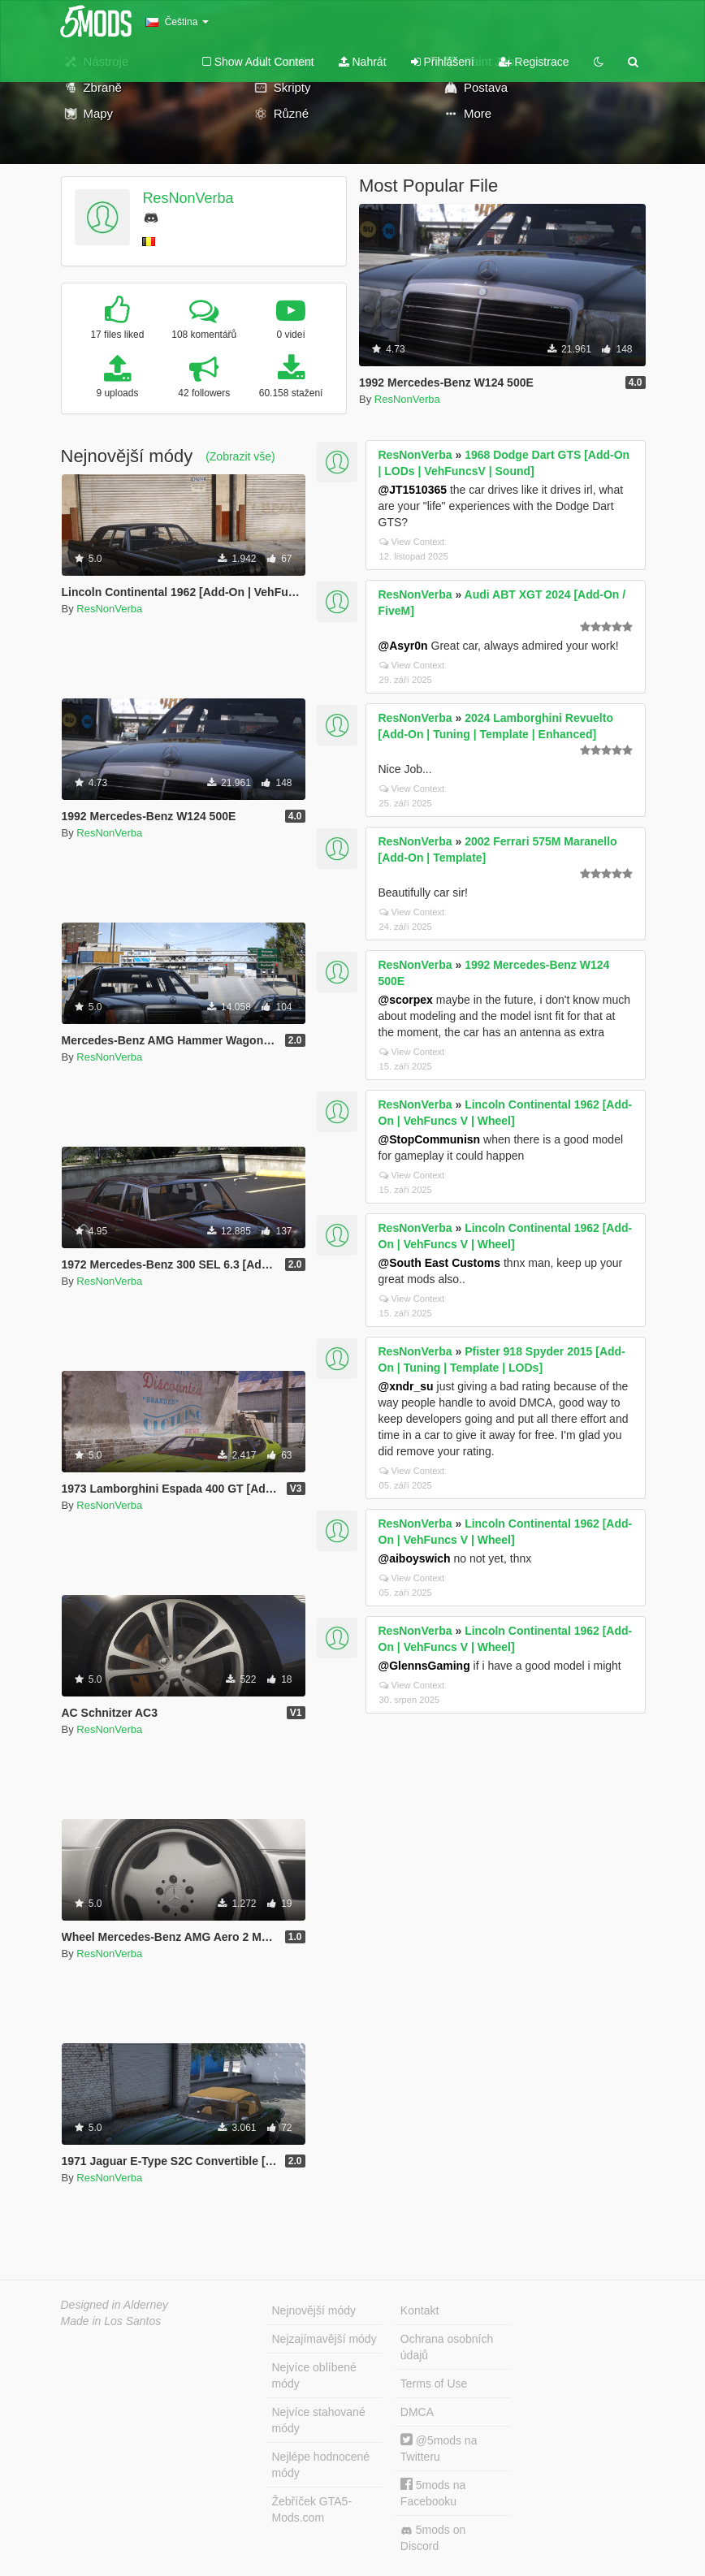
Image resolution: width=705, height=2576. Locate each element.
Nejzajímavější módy (324, 2338)
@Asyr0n (403, 645)
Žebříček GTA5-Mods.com (312, 2509)
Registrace (534, 61)
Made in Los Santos (111, 2321)
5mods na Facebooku (432, 2493)
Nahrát (363, 61)
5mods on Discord (432, 2537)
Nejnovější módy (314, 2310)
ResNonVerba (187, 198)
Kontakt (419, 2310)
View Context (412, 542)
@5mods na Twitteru (439, 2448)
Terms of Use (433, 2383)
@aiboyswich (414, 1558)
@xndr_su (406, 1386)
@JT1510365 (413, 489)
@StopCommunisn (429, 1139)
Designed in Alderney (115, 2304)
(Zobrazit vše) (240, 456)
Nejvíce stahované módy (318, 2420)
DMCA (417, 2411)
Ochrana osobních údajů (446, 2347)
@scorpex (405, 999)
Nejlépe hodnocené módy (321, 2464)
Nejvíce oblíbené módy (314, 2375)
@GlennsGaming (424, 1665)
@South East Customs (439, 1262)
